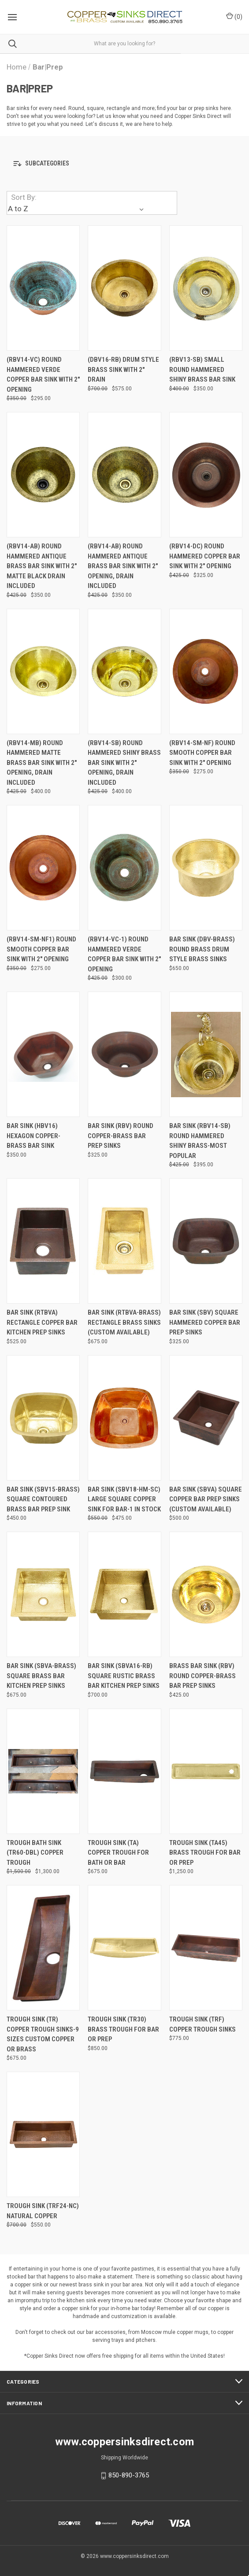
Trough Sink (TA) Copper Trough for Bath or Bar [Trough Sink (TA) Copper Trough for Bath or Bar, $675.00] (118, 1853)
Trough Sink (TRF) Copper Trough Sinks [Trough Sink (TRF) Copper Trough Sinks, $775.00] (202, 2024)
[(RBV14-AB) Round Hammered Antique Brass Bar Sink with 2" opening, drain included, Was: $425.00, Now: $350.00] (124, 475)
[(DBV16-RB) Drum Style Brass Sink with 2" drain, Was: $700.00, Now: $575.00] (124, 288)
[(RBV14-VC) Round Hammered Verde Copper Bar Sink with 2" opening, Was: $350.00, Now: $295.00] (43, 288)
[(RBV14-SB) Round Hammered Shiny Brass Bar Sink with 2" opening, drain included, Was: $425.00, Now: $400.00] (124, 671)
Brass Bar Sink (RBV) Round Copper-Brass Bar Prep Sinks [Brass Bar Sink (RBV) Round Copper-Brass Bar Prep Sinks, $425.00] (202, 1676)
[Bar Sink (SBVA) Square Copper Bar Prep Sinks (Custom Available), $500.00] (206, 1418)
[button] (124, 163)
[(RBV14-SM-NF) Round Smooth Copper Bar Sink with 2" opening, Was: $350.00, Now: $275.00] (206, 671)
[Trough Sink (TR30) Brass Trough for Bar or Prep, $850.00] (124, 1948)
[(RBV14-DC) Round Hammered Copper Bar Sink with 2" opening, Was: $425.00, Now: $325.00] (206, 475)
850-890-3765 (128, 2475)
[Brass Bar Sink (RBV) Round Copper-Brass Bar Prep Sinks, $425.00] (206, 1594)
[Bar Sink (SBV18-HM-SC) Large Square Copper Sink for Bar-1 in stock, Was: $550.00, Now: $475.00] (124, 1418)
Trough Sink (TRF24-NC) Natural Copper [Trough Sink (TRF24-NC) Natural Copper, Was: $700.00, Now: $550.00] (43, 2211)
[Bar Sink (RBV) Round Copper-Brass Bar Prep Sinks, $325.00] (124, 1054)
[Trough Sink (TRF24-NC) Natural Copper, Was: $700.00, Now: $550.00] (43, 2134)
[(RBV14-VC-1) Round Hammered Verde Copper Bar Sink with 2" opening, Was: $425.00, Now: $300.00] (124, 868)
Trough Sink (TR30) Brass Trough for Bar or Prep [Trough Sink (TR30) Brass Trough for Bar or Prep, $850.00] (123, 2029)
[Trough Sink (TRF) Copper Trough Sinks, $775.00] (206, 1948)
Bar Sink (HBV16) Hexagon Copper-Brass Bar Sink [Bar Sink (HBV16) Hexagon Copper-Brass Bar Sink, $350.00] (33, 1136)
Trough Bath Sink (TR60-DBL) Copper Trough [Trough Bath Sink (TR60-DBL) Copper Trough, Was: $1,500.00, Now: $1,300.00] (35, 1853)
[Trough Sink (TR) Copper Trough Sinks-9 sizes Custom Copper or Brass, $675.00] (43, 1948)
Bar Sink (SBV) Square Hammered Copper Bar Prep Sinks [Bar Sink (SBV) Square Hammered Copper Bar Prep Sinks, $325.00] (204, 1322)
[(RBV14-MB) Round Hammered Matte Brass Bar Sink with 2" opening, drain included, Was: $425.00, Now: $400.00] (43, 671)
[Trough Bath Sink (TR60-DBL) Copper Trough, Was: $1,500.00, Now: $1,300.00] (43, 1771)
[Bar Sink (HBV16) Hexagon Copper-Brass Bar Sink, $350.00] (43, 1054)
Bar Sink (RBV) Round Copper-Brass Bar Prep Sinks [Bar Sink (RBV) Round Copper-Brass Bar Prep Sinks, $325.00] (120, 1136)
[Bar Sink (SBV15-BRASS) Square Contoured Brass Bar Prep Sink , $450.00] (43, 1418)
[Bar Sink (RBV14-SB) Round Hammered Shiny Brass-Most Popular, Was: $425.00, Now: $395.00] (206, 1054)
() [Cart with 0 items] (234, 16)
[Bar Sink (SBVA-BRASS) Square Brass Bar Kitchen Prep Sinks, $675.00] (43, 1594)
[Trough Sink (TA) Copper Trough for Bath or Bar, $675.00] (124, 1771)
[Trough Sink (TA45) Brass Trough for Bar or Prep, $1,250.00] (206, 1771)
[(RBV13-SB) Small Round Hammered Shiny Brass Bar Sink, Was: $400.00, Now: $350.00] (206, 288)
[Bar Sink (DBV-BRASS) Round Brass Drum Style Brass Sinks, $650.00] (206, 868)
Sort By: (24, 197)
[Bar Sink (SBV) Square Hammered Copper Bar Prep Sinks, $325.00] (206, 1241)
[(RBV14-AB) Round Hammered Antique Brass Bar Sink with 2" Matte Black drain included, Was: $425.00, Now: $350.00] (43, 475)
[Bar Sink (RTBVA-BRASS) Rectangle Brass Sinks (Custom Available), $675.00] (124, 1241)
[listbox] (77, 208)
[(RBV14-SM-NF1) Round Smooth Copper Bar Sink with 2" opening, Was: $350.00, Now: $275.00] (43, 868)
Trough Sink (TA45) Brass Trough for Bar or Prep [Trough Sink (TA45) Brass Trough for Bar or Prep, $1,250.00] (205, 1853)
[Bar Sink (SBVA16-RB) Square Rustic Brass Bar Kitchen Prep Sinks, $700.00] (124, 1594)
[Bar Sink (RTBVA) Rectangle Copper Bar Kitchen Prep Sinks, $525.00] (43, 1241)
